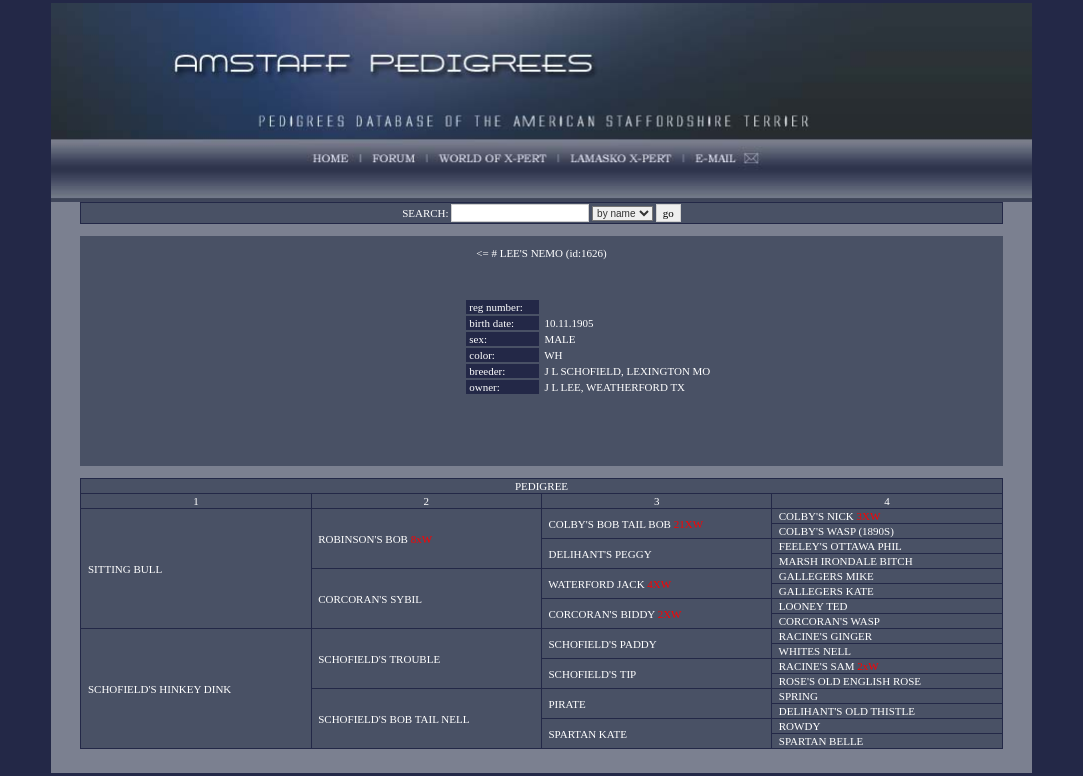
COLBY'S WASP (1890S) (836, 531)
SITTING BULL (125, 569)
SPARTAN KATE (588, 734)
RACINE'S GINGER (825, 636)
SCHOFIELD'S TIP (593, 674)
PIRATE (567, 704)
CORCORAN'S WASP (829, 621)
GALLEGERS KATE (826, 591)
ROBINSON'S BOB (363, 539)
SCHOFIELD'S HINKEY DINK (159, 689)
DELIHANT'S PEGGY (600, 554)
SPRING (798, 696)
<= (482, 253)
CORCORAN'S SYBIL (370, 599)
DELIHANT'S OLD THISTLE (847, 711)
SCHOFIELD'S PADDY (603, 644)
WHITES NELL (815, 651)
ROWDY (800, 726)
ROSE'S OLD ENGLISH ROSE (850, 681)
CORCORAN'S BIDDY (602, 614)
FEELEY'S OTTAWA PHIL (840, 546)
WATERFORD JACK (596, 584)
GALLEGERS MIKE (826, 576)
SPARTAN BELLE (821, 741)
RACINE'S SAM (817, 666)
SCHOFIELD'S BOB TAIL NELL (393, 719)
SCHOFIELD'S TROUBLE (379, 659)
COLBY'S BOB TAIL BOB (610, 524)
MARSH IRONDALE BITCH (846, 561)
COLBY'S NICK (816, 516)
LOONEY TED (813, 606)
